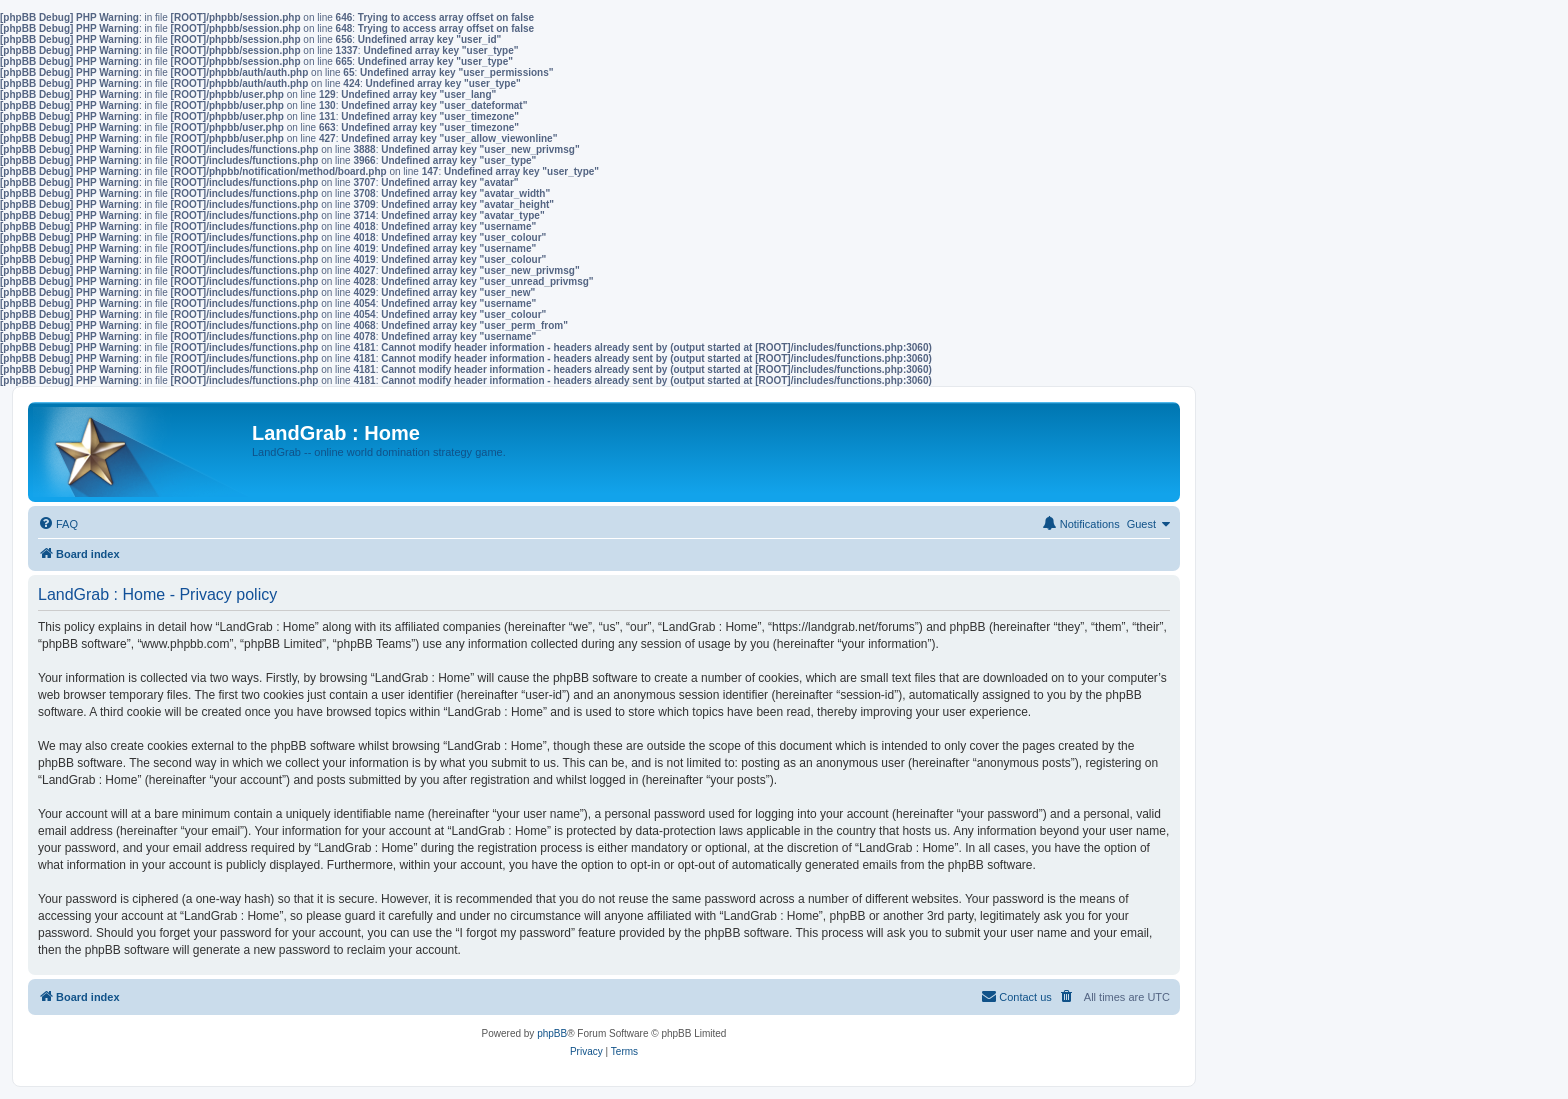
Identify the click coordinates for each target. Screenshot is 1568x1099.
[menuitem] (58, 524)
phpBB (552, 1033)
